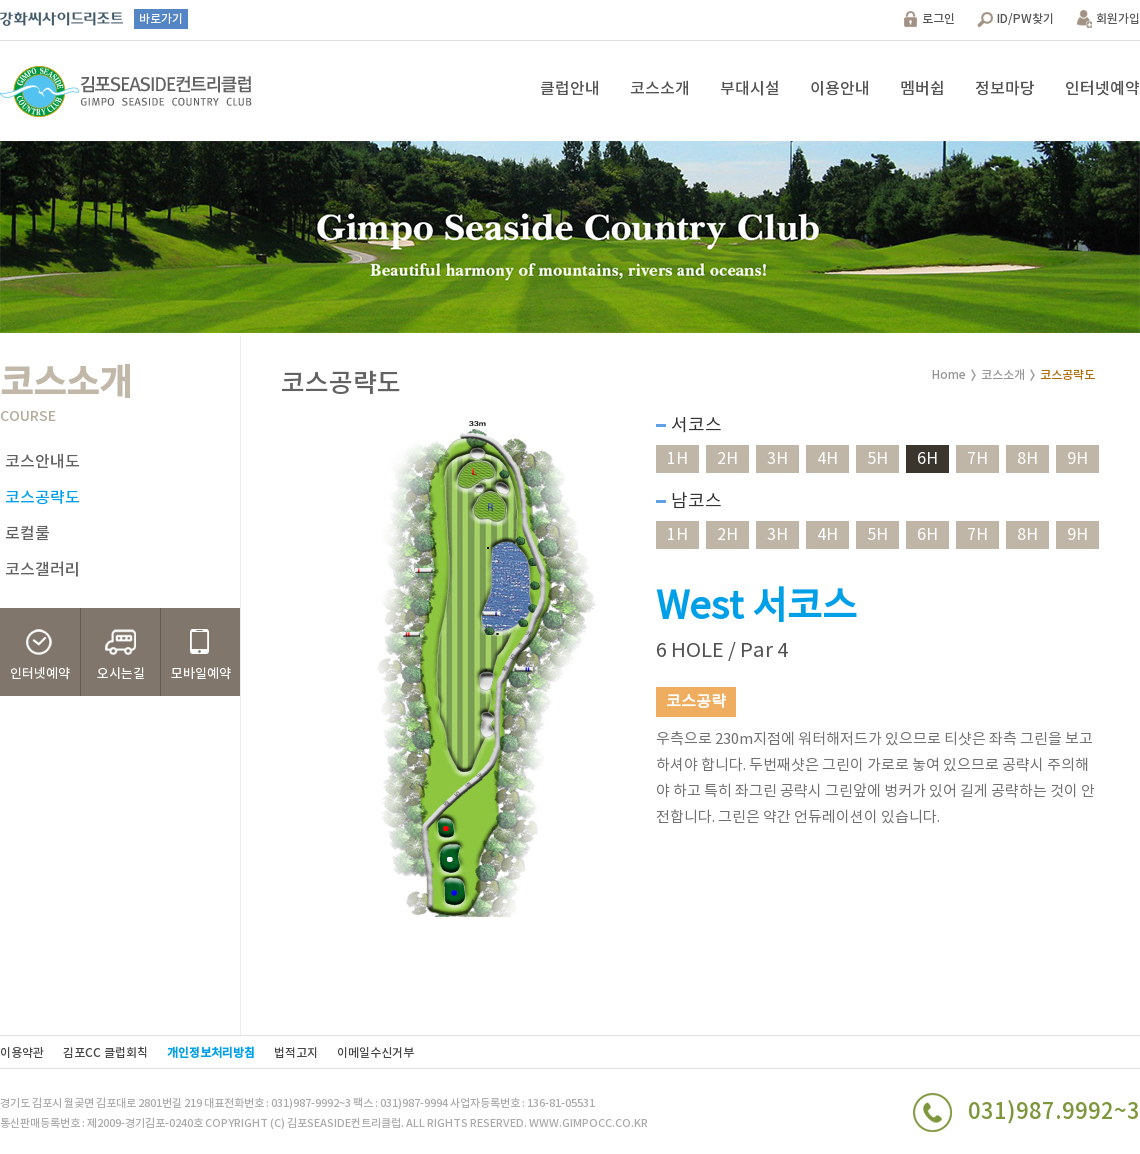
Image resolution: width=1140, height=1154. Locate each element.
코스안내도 (42, 462)
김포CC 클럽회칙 (105, 1053)
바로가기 (161, 19)
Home (949, 375)
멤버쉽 (922, 89)
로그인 (938, 19)
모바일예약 (201, 674)
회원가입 (1118, 19)
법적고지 (296, 1053)
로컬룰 (27, 534)
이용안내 (840, 89)
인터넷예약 (1102, 89)
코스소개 (660, 89)
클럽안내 (570, 89)
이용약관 (22, 1053)
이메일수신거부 (375, 1053)
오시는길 (121, 674)
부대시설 (750, 89)
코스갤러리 (42, 570)
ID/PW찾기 (1025, 19)
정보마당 (1005, 89)
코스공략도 (42, 498)
